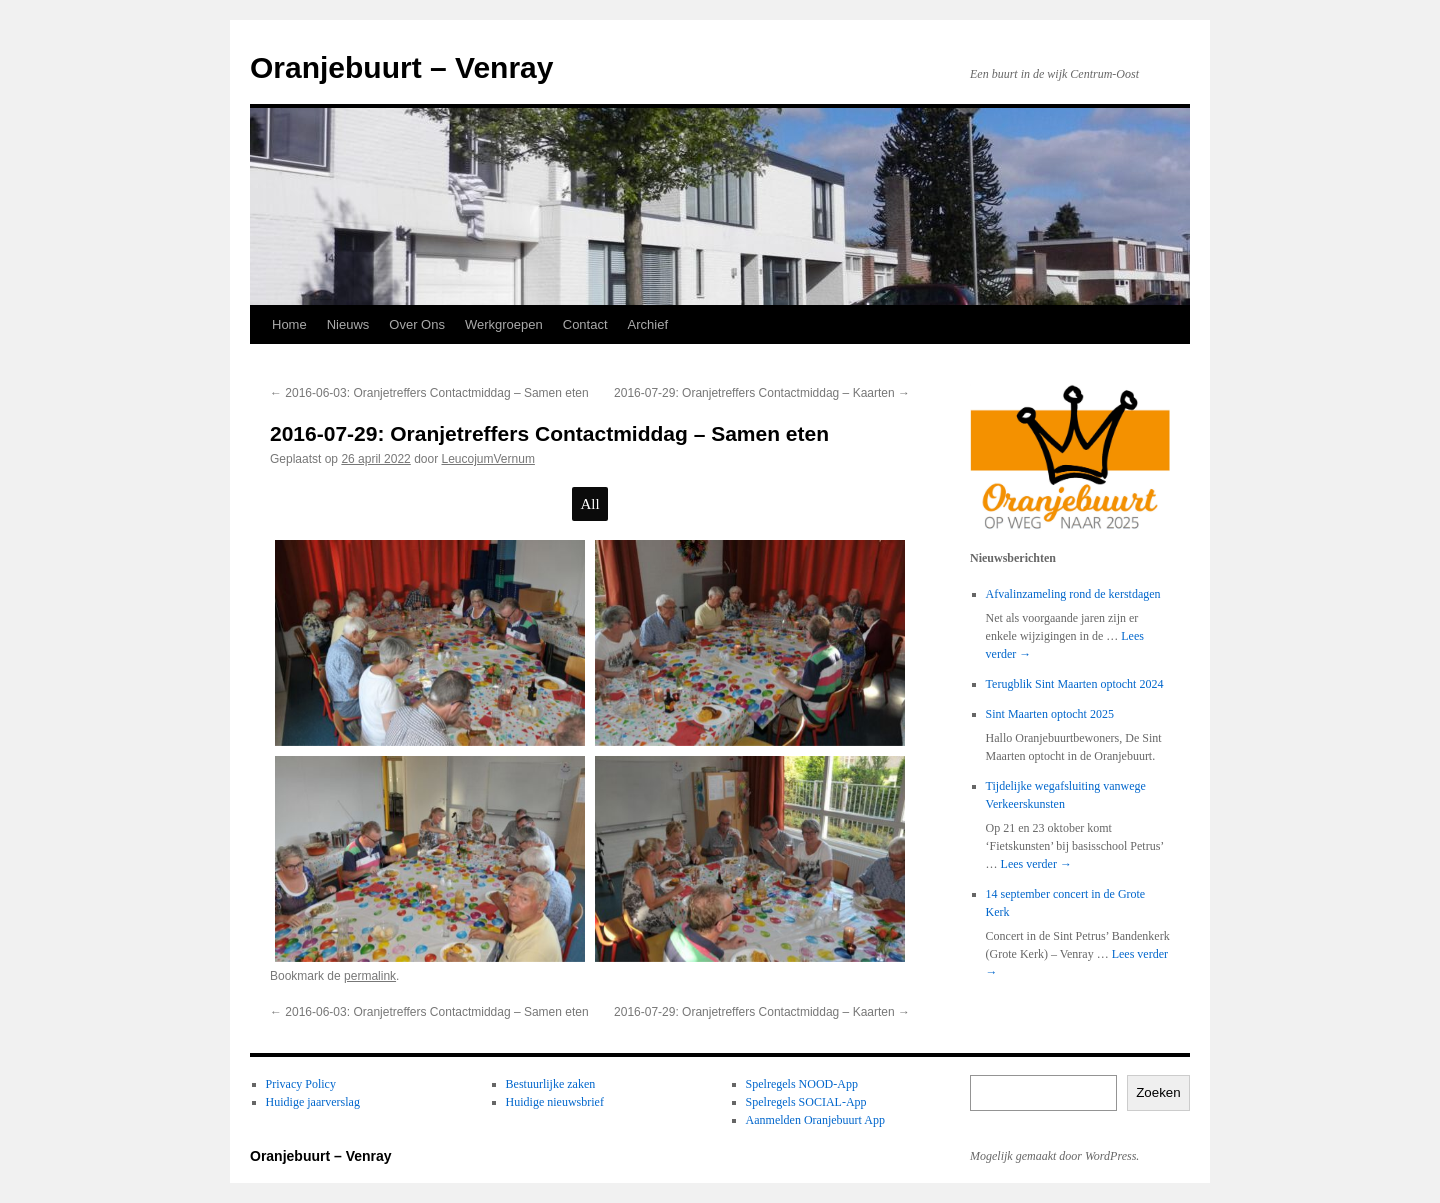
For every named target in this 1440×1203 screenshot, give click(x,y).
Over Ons (417, 324)
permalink (370, 976)
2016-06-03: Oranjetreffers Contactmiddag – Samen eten (429, 393)
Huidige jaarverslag (313, 1102)
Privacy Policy (301, 1084)
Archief (648, 324)
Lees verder (1036, 864)
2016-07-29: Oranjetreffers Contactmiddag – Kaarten (762, 393)
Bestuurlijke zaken (551, 1084)
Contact (585, 324)
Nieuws (348, 324)
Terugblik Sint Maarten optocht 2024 (1075, 684)
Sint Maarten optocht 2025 (1050, 714)
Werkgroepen (504, 324)
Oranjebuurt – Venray (401, 67)
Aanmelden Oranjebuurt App (815, 1120)
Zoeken (1158, 1092)
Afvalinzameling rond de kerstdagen (1073, 594)
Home (289, 324)
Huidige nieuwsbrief (555, 1102)
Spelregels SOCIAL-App (806, 1102)
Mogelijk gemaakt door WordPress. (1054, 1156)
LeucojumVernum (488, 459)
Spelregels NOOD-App (802, 1084)
